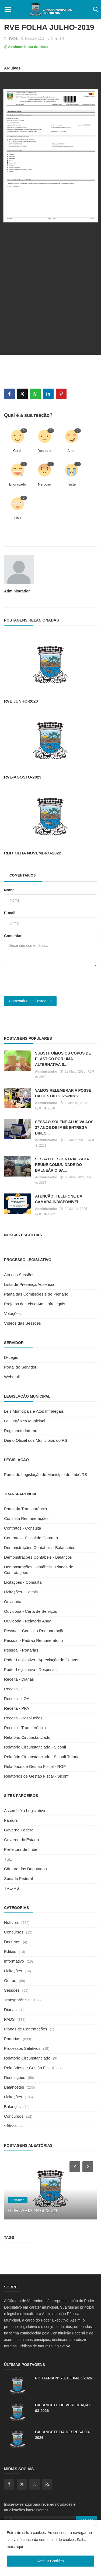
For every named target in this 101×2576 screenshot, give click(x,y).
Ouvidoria (12, 1601)
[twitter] (22, 2484)
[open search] (95, 9)
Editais (10, 1951)
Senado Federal (18, 1878)
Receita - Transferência (25, 1727)
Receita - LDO (17, 1689)
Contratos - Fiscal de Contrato (31, 1537)
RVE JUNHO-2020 (21, 701)
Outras (10, 1980)
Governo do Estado (21, 1839)
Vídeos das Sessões (22, 1323)
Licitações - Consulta (22, 1582)
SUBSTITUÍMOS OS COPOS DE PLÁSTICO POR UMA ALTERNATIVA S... (63, 1059)
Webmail (12, 1376)
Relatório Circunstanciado (27, 1737)
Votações (12, 1313)
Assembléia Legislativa (24, 1810)
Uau (17, 518)
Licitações (13, 1970)
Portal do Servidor (20, 1367)
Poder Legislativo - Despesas (30, 1669)
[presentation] (45, 981)
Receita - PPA (16, 1708)
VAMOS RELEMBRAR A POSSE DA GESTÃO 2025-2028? (63, 1093)
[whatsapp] (34, 2484)
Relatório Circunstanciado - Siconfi (35, 1747)
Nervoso (44, 484)
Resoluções (14, 2077)
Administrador (17, 591)
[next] (88, 2166)
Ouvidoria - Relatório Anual (28, 1621)
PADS (11, 39)
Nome (9, 890)
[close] (95, 2525)
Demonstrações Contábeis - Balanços (38, 1557)
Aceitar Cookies (50, 2561)
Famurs (11, 1820)
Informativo (14, 1961)
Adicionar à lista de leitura (26, 47)
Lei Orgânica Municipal (24, 1421)
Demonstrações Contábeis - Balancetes (39, 1547)
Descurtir (44, 451)
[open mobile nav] (7, 9)
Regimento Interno (20, 1430)
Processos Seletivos (22, 2048)
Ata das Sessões (19, 1274)
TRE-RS (11, 1888)
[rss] (47, 2484)
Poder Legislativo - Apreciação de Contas (41, 1659)
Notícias (11, 1922)
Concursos (13, 1932)
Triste (71, 484)
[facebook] (9, 2484)
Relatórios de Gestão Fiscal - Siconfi (36, 1776)
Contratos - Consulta (22, 1528)
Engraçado (17, 484)
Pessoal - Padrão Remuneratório (33, 1640)
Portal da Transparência (25, 1508)
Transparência (17, 2000)
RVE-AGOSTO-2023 (22, 777)
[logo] (50, 10)
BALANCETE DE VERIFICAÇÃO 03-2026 (63, 2408)
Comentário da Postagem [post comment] (30, 1001)
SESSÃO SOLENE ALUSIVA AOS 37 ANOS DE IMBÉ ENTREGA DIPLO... (64, 1127)
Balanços (12, 2106)
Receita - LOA (16, 1698)
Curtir (17, 451)
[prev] (74, 2166)
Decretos (12, 1941)
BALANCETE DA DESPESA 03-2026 (62, 2435)
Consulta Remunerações (26, 1518)
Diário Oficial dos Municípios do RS (35, 1440)
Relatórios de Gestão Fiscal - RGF (35, 1766)
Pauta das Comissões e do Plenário (36, 1294)
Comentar (13, 936)
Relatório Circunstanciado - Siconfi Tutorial (42, 1756)
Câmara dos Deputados (25, 1868)
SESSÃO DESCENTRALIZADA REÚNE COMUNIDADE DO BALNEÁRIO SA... (62, 1164)
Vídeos (10, 2126)
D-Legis (11, 1357)
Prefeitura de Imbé (20, 1849)
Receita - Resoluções (23, 1718)
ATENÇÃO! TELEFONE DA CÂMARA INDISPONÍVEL (58, 1199)
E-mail (9, 913)
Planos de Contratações (25, 2029)
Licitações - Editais (21, 1592)
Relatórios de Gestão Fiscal (29, 2067)
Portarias (12, 2038)
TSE (8, 1859)
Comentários (22, 875)
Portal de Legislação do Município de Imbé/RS (45, 1474)
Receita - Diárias (19, 1679)
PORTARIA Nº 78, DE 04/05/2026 (63, 2378)
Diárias (10, 2009)
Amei (71, 451)
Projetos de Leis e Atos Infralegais (34, 1303)
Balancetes (14, 2087)
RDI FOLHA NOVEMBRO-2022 (32, 853)
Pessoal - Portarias (21, 1650)
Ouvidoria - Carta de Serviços (30, 1611)
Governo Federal (19, 1830)
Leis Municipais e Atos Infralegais (34, 1411)
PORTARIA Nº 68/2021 (33, 2210)
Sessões (12, 1990)
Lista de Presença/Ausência (29, 1284)
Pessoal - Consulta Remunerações (35, 1630)
